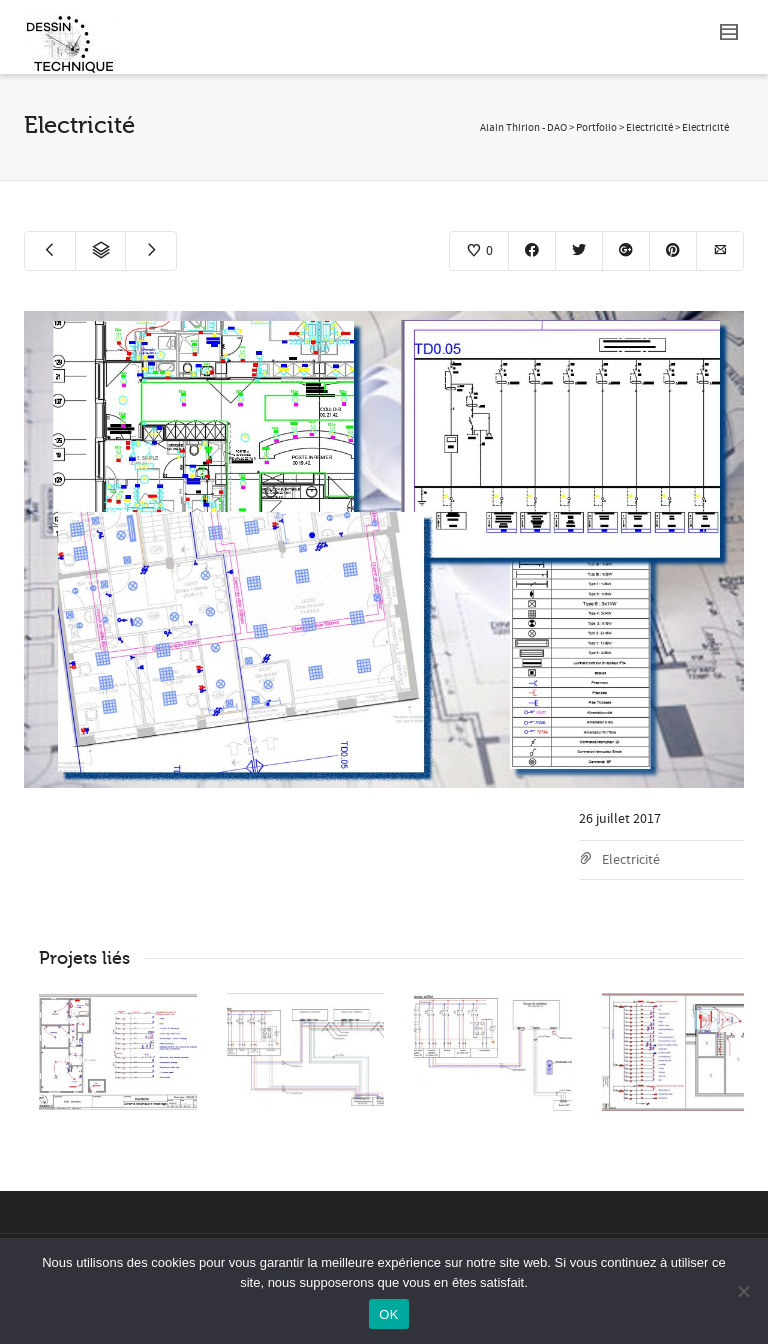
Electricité (631, 860)
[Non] (743, 1291)
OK (388, 1314)
